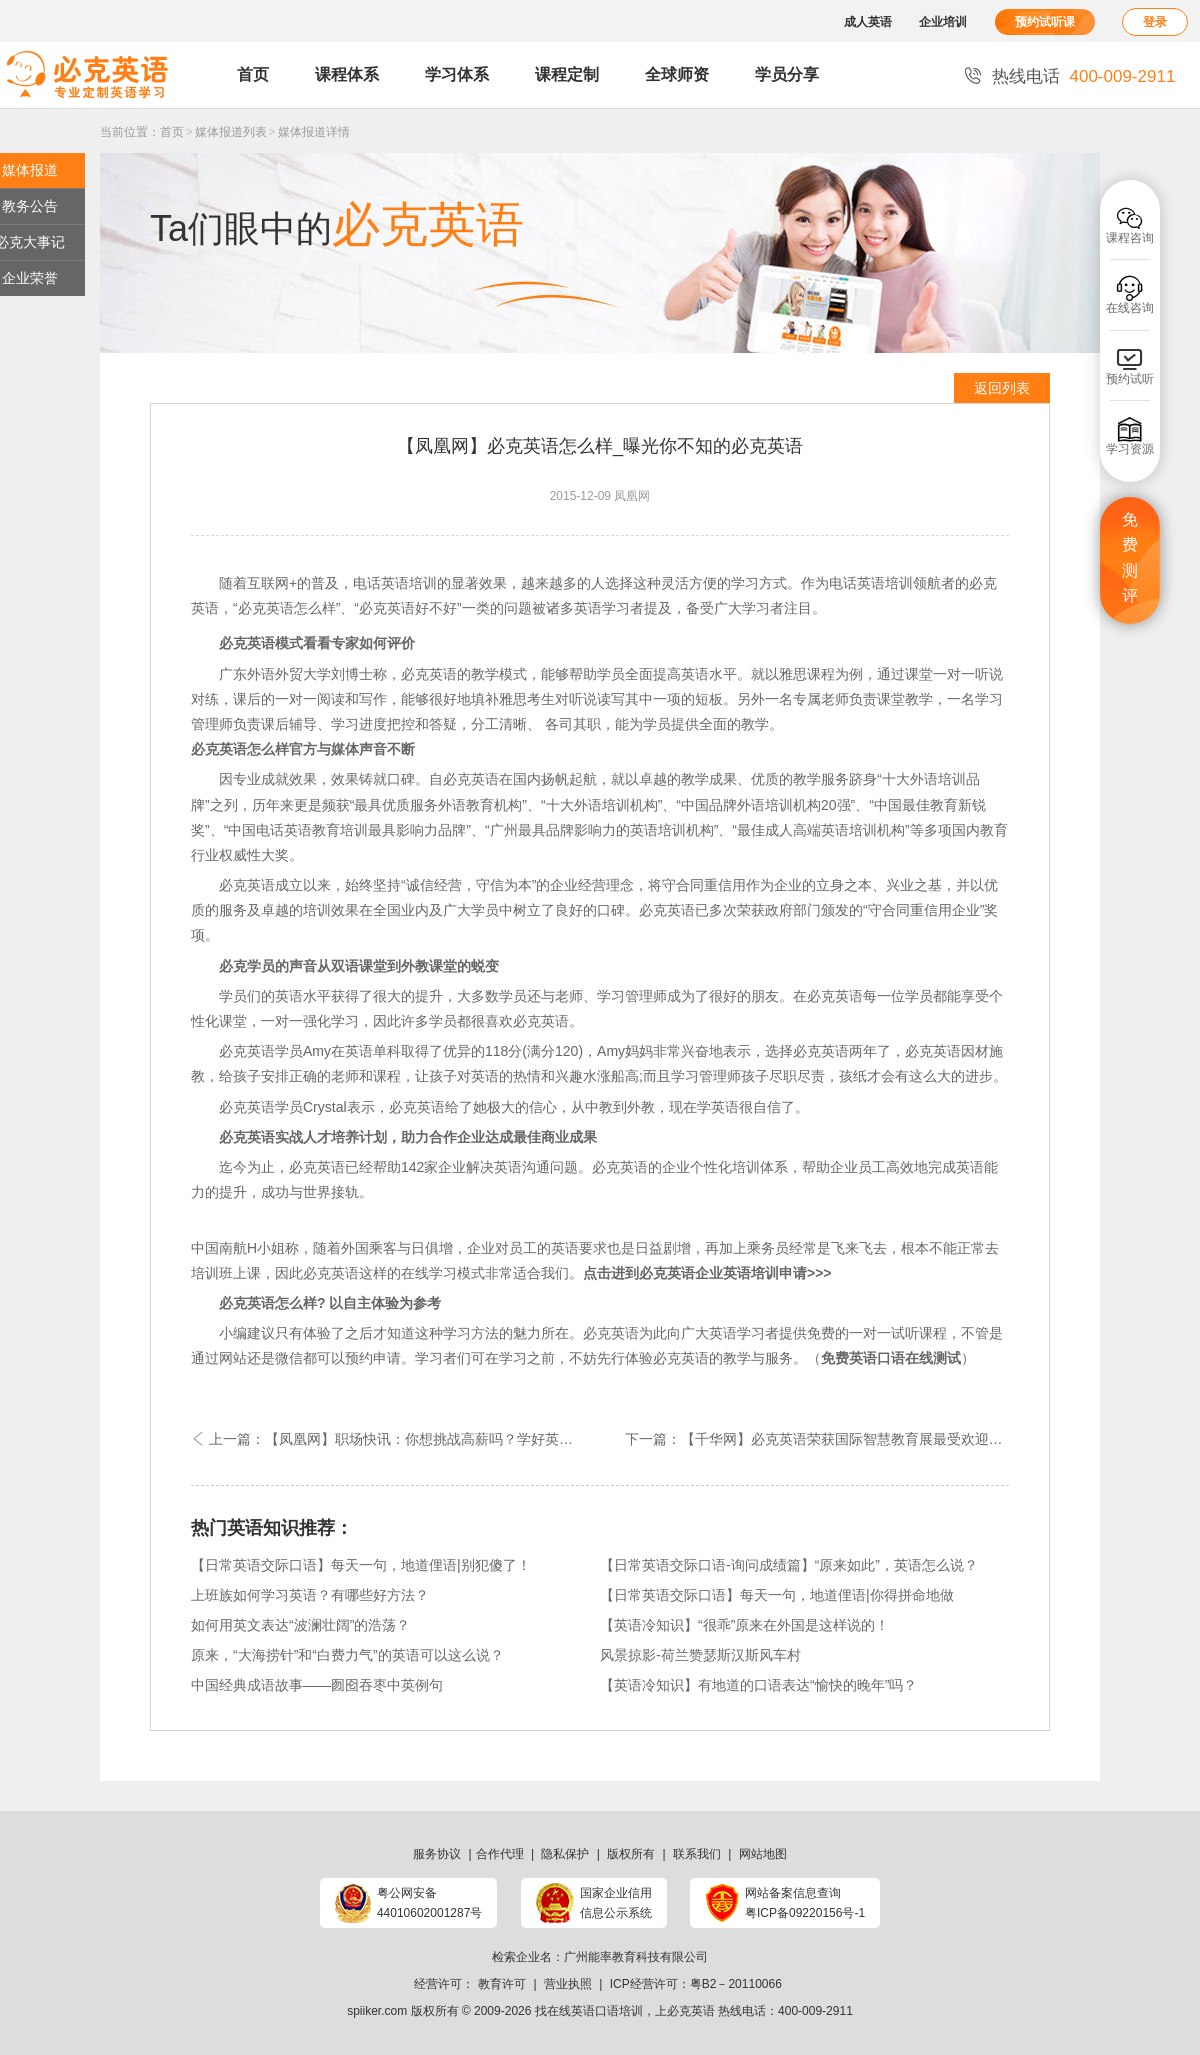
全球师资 (677, 74)
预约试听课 (1045, 22)
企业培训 (943, 22)
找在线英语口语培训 (589, 2011)
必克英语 (691, 2011)
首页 (253, 74)
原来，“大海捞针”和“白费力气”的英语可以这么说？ (347, 1655)
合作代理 (500, 1854)
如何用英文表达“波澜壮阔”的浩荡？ (300, 1625)
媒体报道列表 (231, 132)
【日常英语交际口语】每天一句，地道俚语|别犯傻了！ (361, 1565)
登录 (1155, 22)
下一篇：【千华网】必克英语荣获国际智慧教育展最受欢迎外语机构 (817, 1439)
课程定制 (567, 74)
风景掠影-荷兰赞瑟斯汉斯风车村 (700, 1655)
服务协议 (437, 1854)
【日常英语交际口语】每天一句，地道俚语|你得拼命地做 (777, 1595)
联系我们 (697, 1854)
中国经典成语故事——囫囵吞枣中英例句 (317, 1685)
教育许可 (502, 1984)
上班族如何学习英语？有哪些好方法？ (310, 1595)
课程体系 (347, 74)
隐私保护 (565, 1854)
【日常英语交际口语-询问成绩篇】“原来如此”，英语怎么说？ (789, 1565)
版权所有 (631, 1854)
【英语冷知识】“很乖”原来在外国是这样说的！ (744, 1625)
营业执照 (568, 1984)
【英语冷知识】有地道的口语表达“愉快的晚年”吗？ (758, 1685)
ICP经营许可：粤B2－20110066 (696, 1984)
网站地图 (763, 1854)
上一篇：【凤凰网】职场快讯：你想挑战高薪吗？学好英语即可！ (395, 1439)
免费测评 (1130, 558)
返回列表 (1002, 388)
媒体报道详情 (314, 132)
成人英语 (868, 22)
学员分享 (787, 74)
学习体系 (457, 74)
